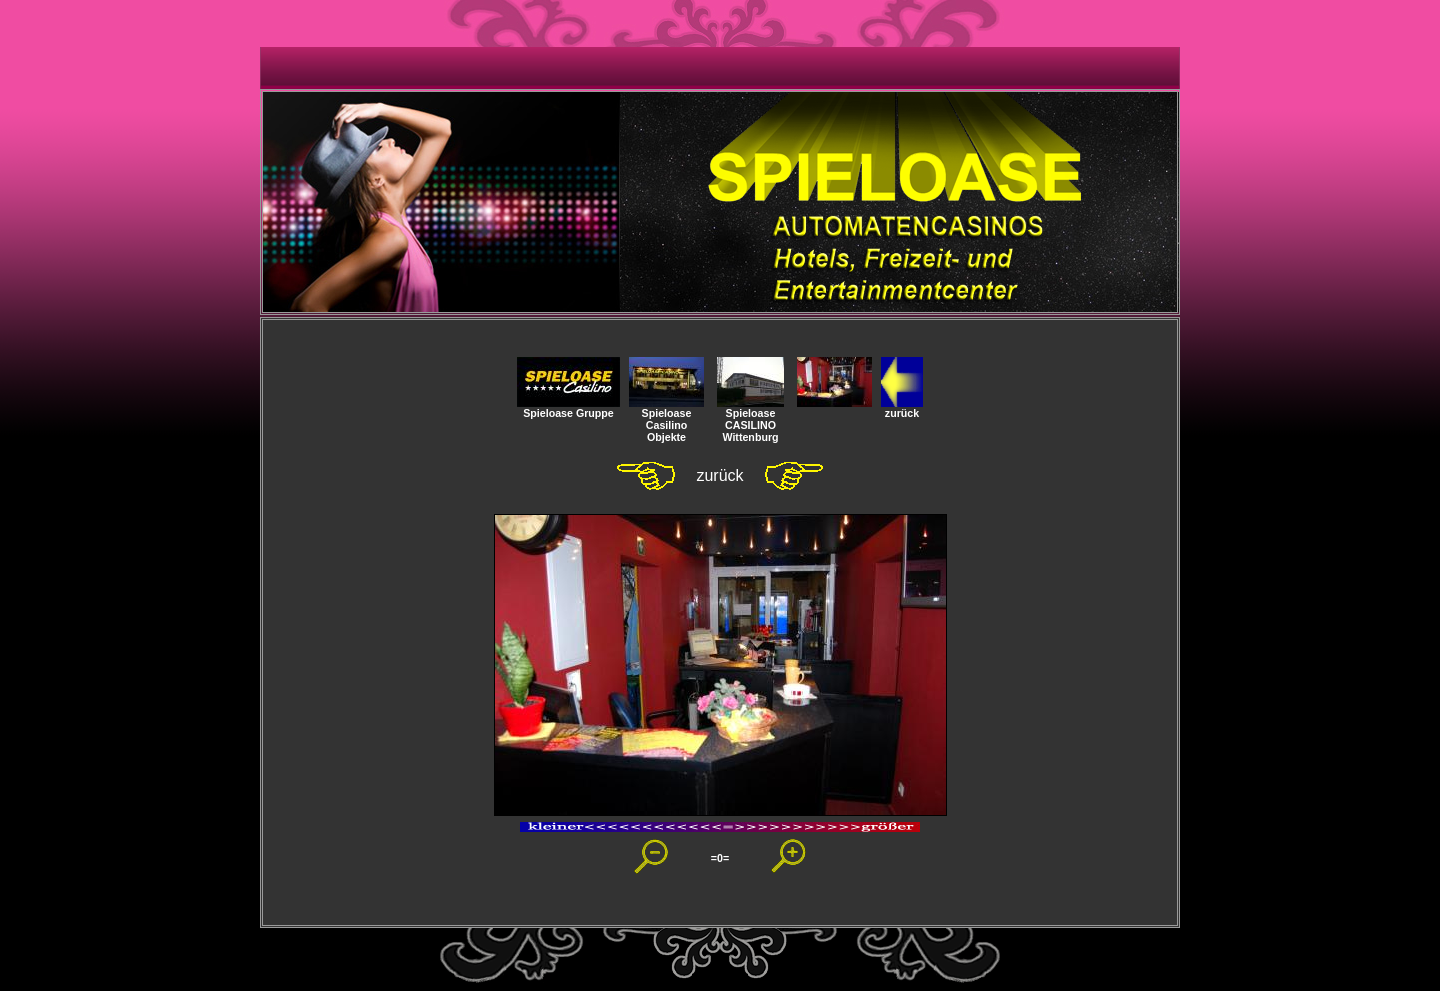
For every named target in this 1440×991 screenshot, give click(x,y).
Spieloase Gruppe (568, 408)
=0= (720, 858)
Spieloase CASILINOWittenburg (750, 420)
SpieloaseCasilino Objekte (666, 420)
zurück (902, 408)
